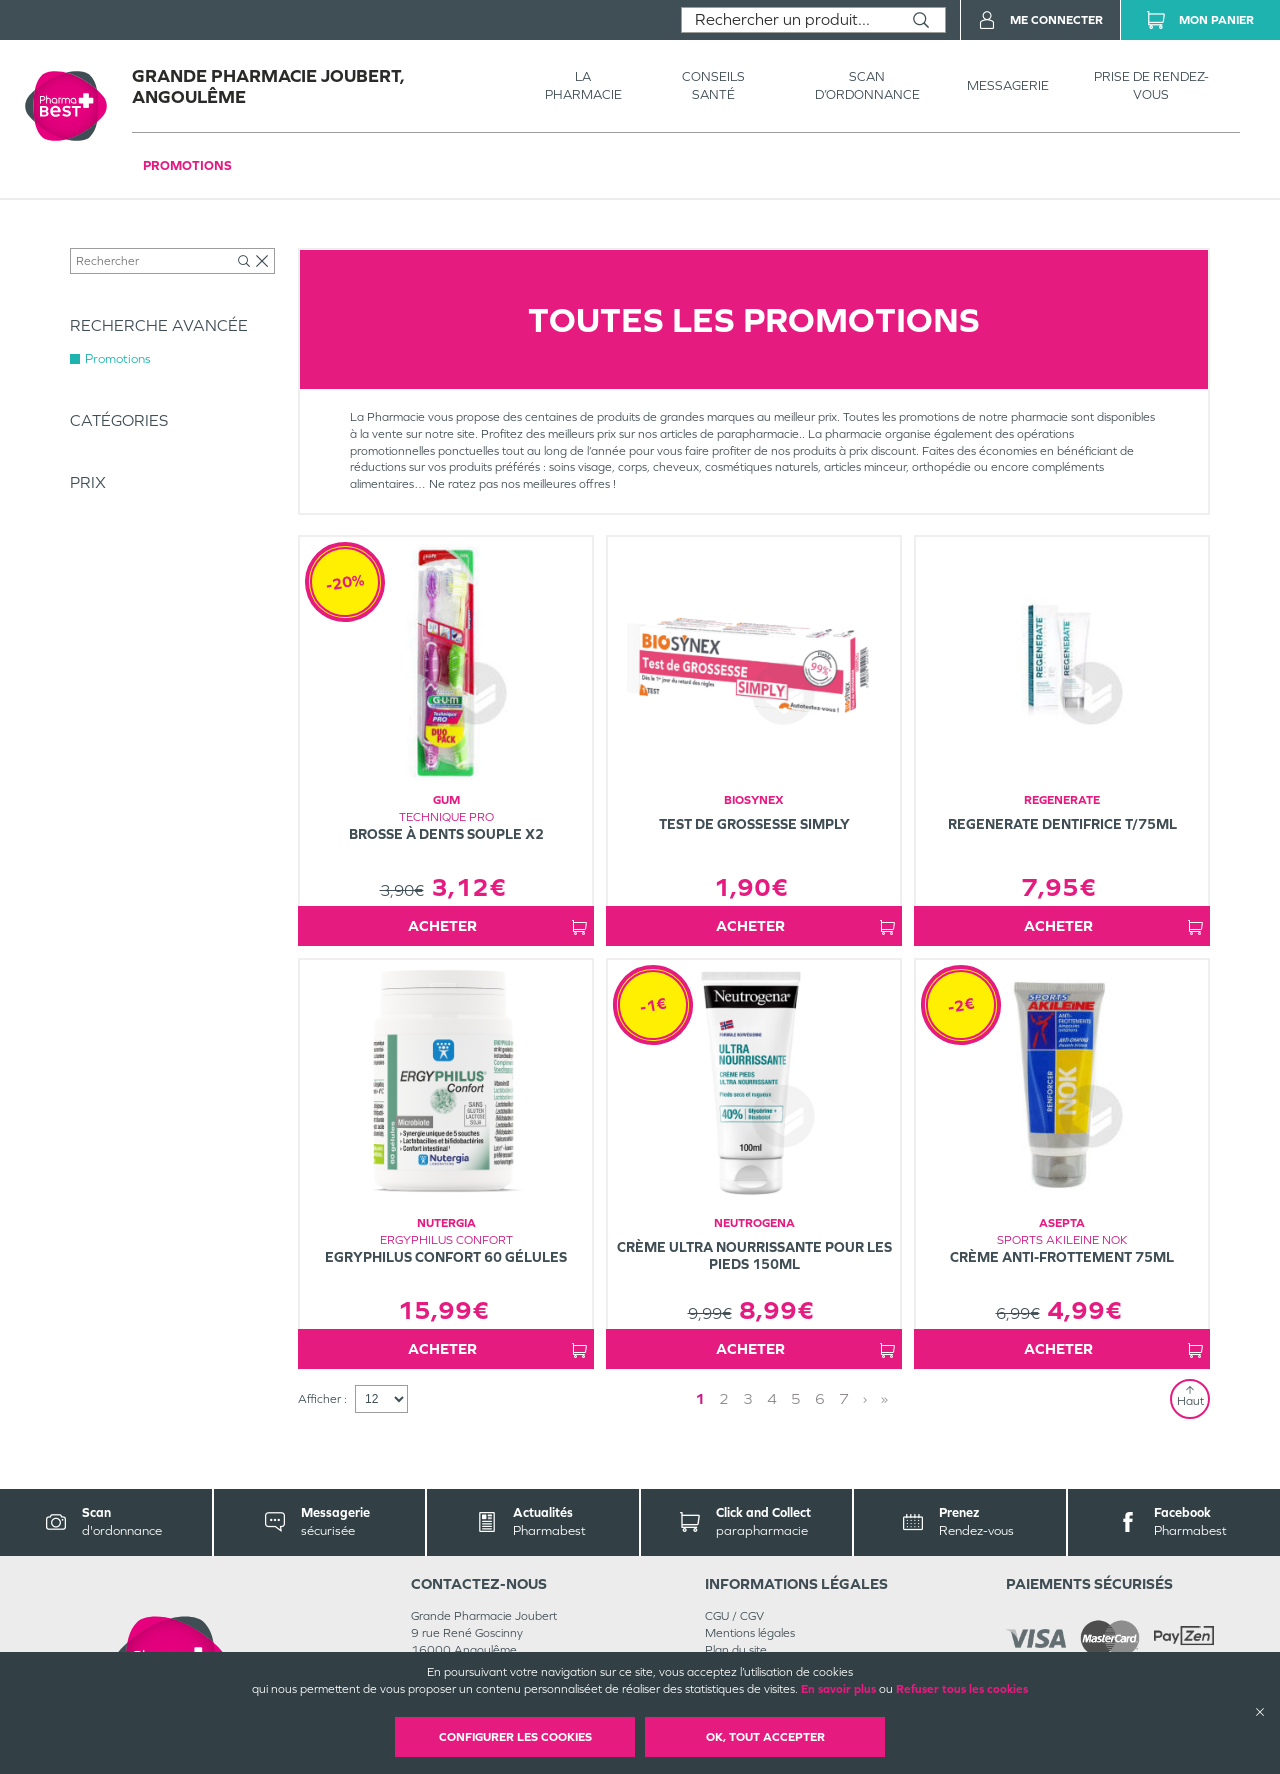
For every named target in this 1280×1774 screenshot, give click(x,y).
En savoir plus (838, 1689)
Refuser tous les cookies (962, 1689)
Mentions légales (750, 1633)
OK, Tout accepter (765, 1737)
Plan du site (736, 1650)
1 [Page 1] (700, 1398)
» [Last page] (884, 1398)
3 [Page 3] (748, 1398)
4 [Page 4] (772, 1398)
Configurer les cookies (515, 1737)
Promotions (187, 165)
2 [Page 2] (724, 1398)
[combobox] (789, 20)
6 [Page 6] (820, 1398)
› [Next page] (865, 1398)
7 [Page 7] (844, 1398)
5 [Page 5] (796, 1398)
